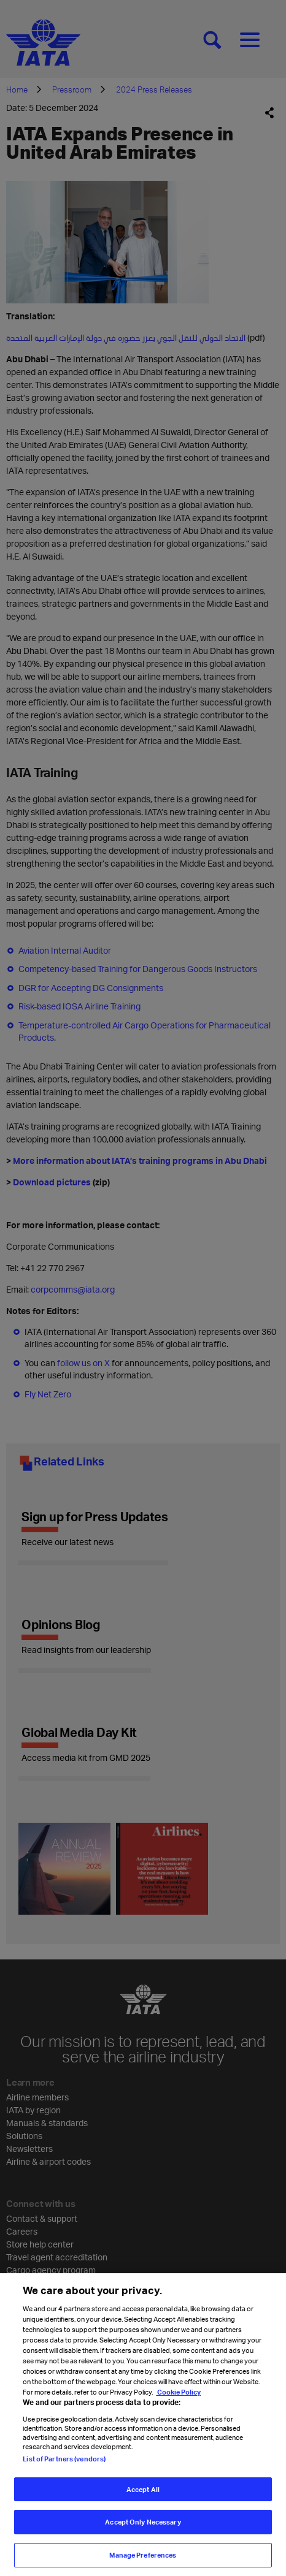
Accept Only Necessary (142, 2531)
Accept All (143, 2497)
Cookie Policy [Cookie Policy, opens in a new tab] (178, 2401)
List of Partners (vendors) (64, 2467)
